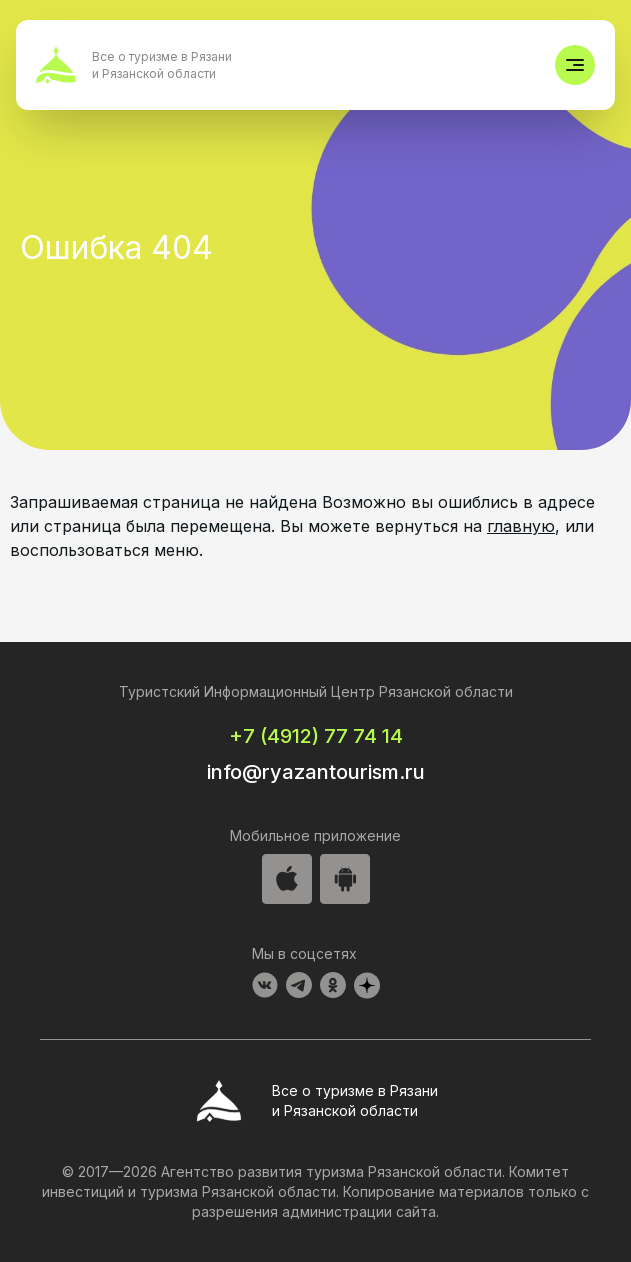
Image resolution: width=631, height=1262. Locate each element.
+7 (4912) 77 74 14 (316, 736)
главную (521, 526)
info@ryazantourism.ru (316, 772)
